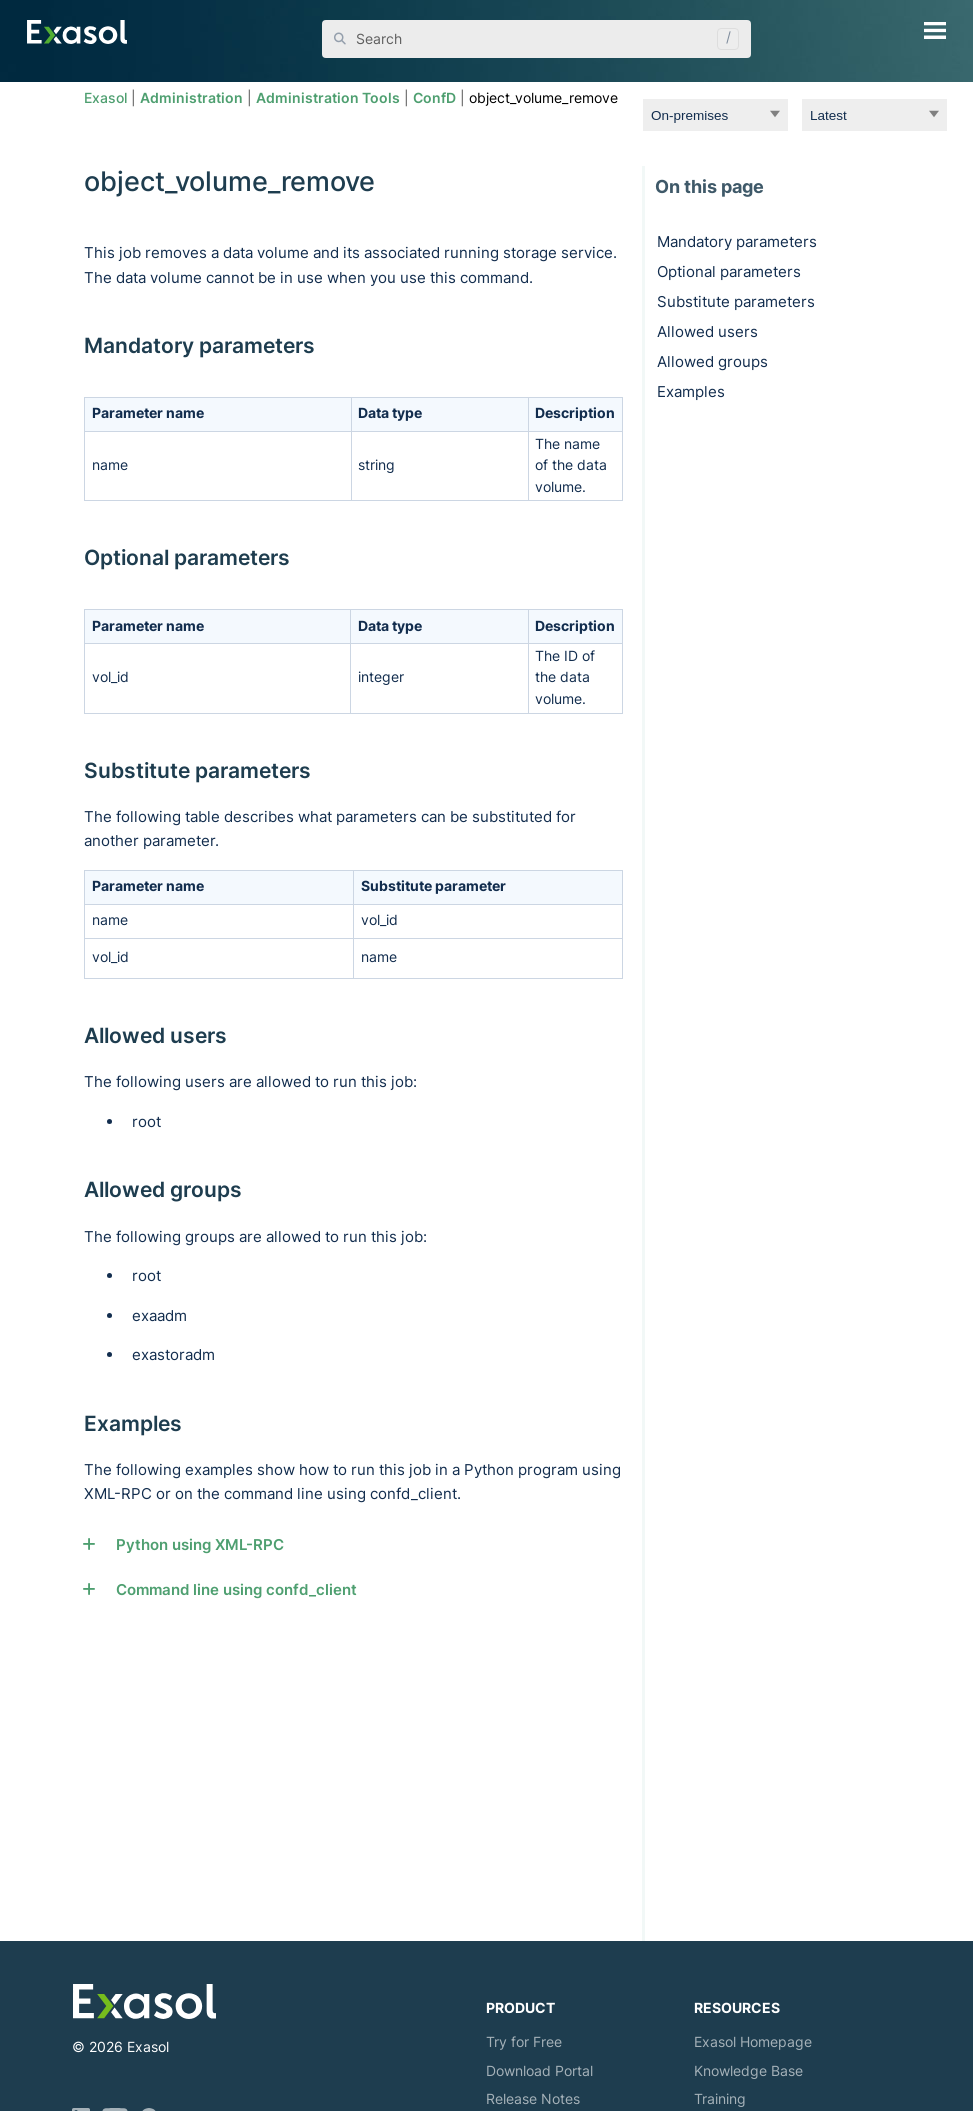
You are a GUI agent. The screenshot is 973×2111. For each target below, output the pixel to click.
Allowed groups (712, 361)
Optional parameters (729, 271)
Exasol (105, 98)
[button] (723, 39)
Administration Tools (328, 98)
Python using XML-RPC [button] (191, 1544)
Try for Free (524, 2041)
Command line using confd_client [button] (227, 1589)
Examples (691, 391)
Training (720, 2098)
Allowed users (707, 331)
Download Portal (539, 2070)
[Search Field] (536, 39)
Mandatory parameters (737, 241)
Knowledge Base (748, 2070)
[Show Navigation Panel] (935, 30)
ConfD (434, 98)
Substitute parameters (736, 301)
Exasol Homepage (753, 2041)
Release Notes (533, 2098)
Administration (191, 98)
